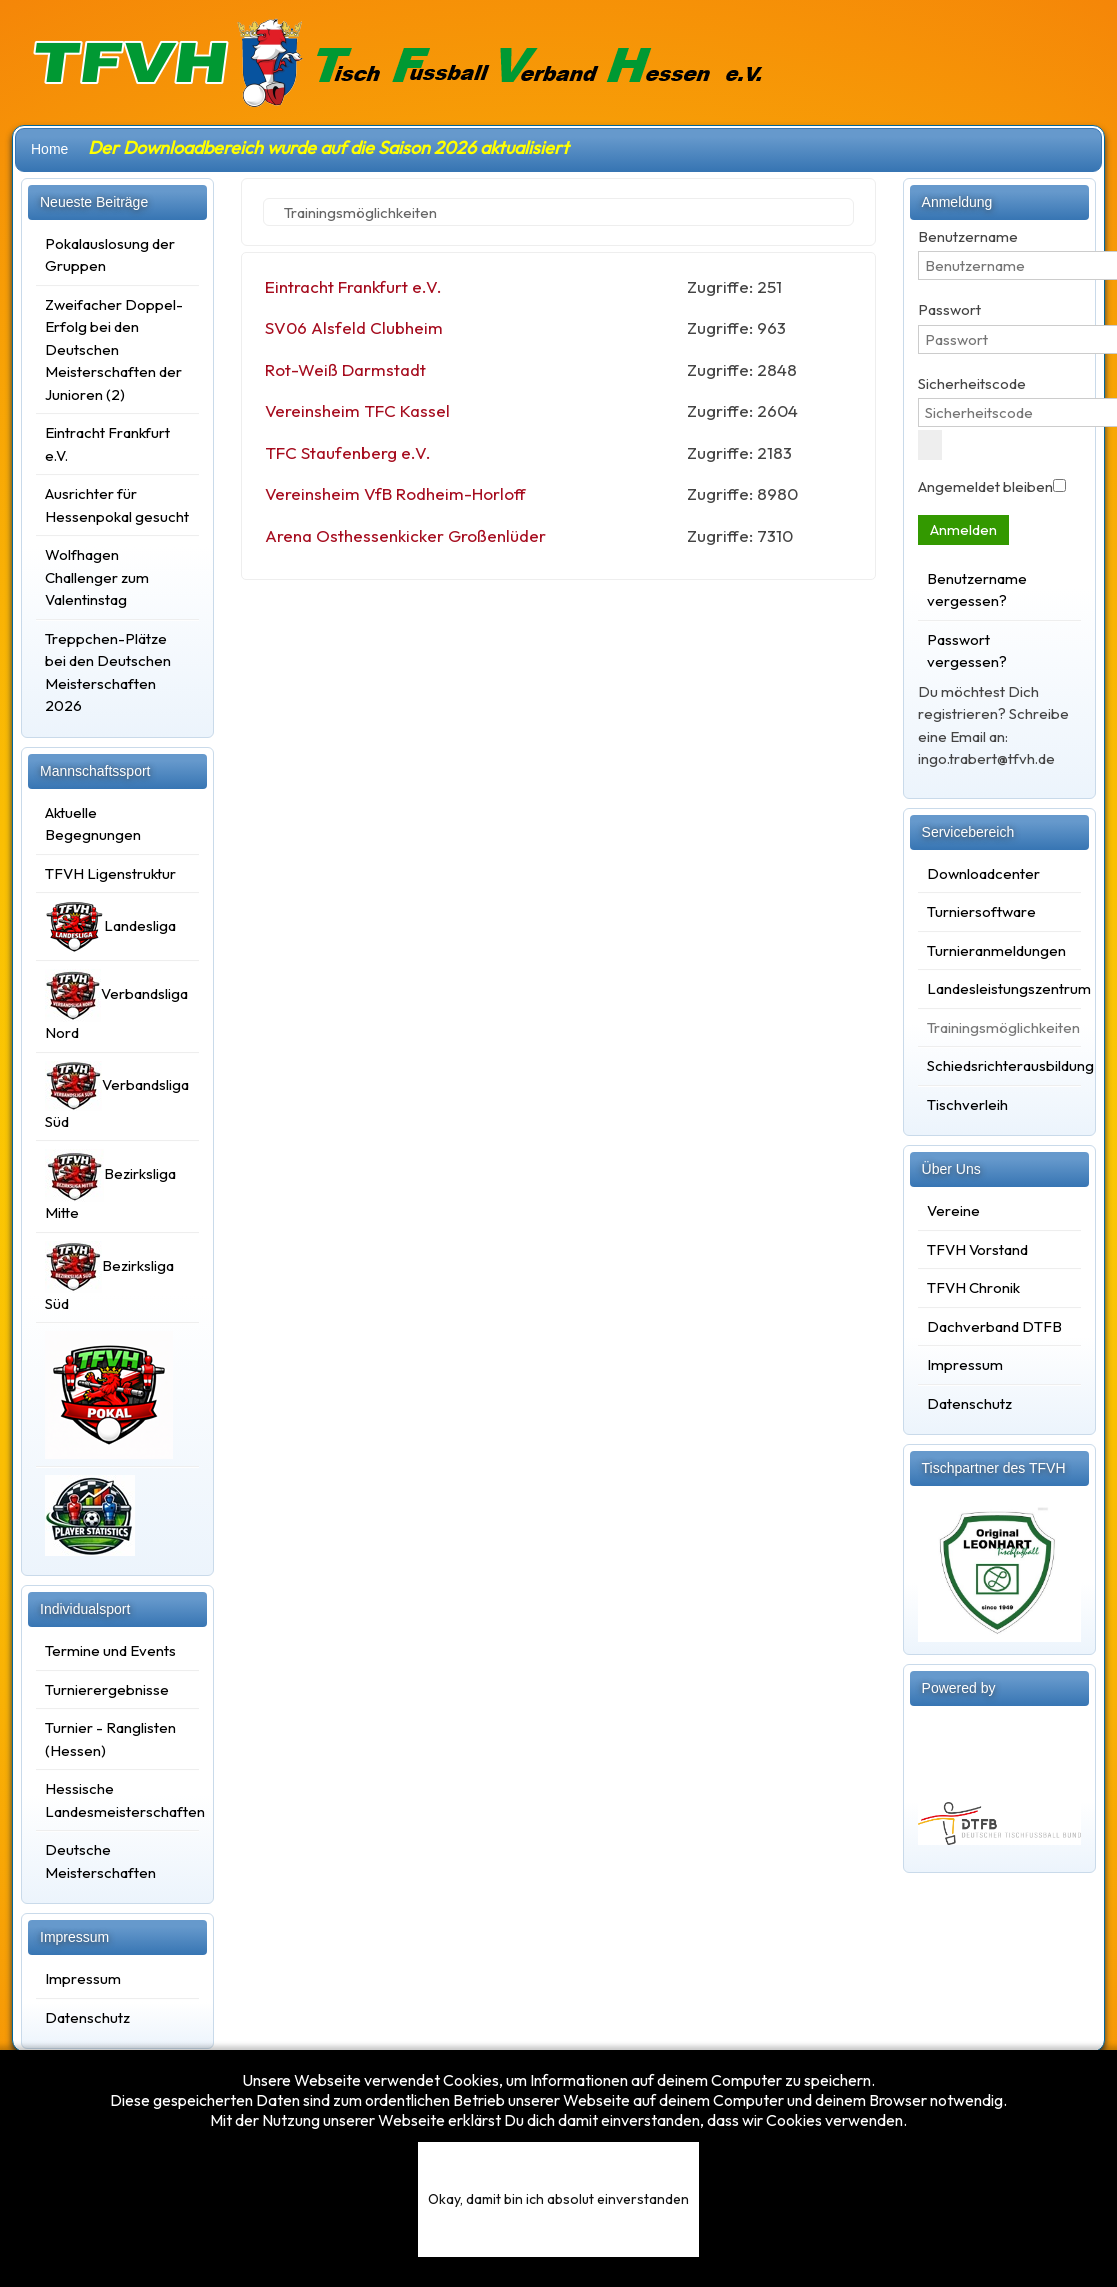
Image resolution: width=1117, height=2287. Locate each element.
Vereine (953, 1210)
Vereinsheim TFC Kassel (357, 410)
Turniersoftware (981, 911)
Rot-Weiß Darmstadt (345, 369)
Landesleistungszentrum (999, 988)
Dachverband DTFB (994, 1326)
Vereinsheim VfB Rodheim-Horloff (395, 493)
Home (49, 149)
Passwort (949, 309)
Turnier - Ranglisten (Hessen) (110, 1739)
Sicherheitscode (972, 383)
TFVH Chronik (973, 1287)
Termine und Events (110, 1650)
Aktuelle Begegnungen (93, 824)
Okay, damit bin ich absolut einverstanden (558, 2199)
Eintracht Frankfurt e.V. (353, 286)
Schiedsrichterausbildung (999, 1065)
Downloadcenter (983, 873)
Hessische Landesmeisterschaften (117, 1800)
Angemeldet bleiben (985, 486)
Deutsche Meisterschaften (100, 1861)
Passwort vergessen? (967, 651)
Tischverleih (967, 1104)
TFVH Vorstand (977, 1249)
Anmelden (963, 529)
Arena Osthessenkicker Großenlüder (405, 535)
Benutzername (968, 236)
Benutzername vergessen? (977, 590)
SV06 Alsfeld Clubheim (354, 327)
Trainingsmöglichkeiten (999, 1027)
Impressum (83, 1978)
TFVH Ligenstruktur (110, 873)
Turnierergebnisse (107, 1689)
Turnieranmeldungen (996, 950)
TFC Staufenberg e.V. (348, 452)
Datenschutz (87, 2017)
